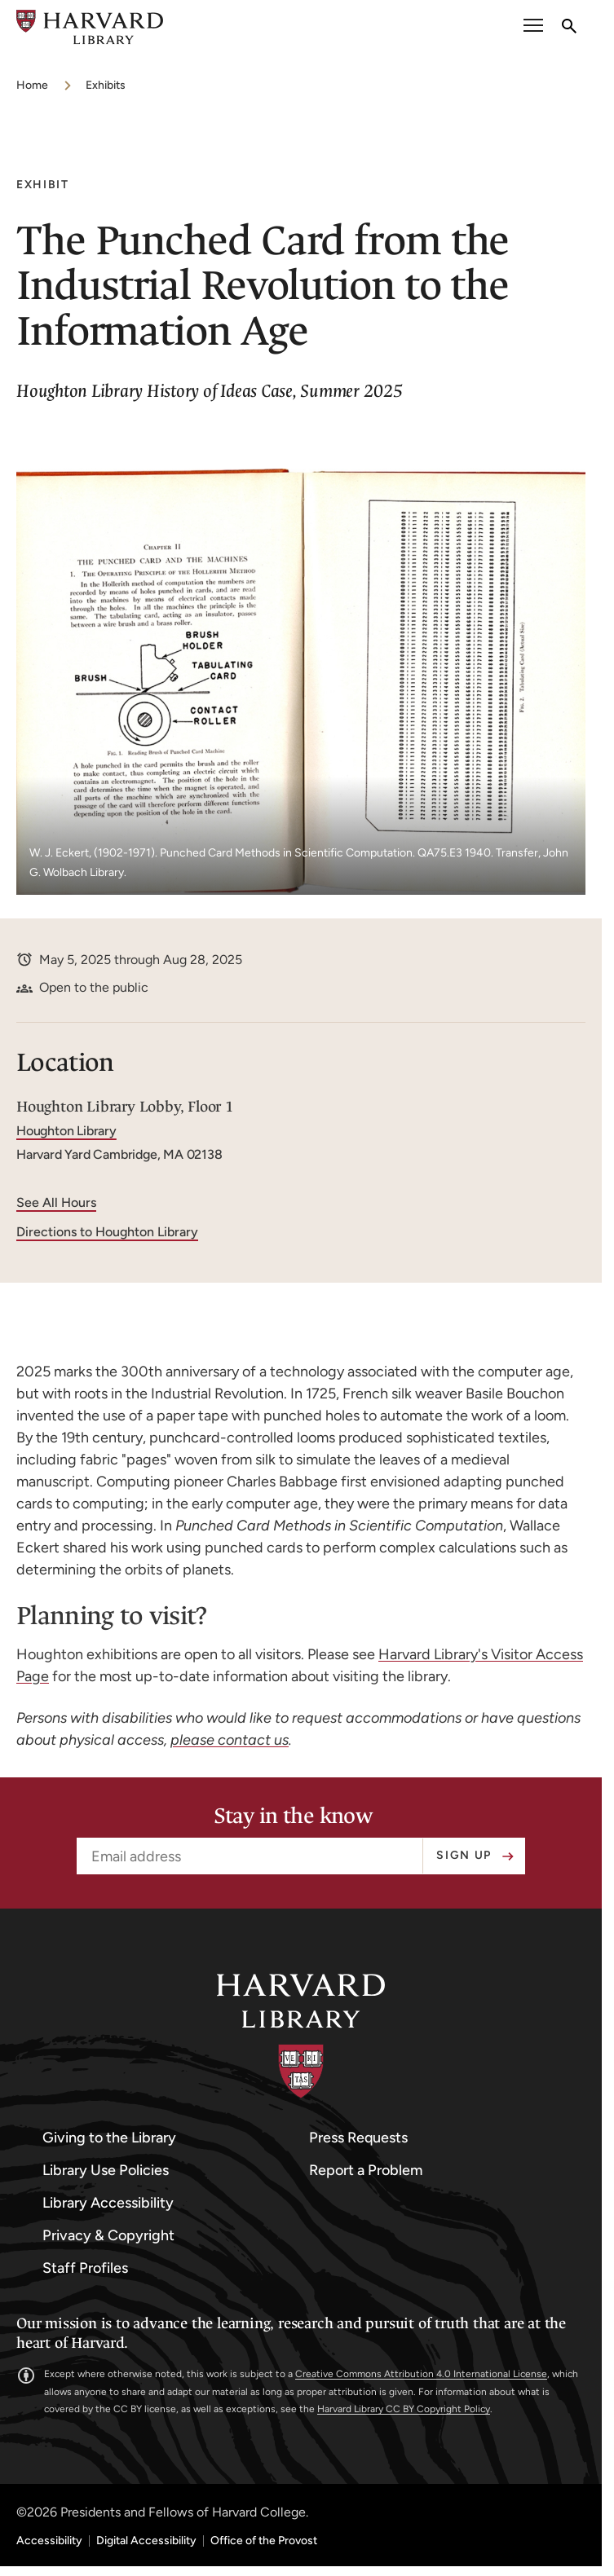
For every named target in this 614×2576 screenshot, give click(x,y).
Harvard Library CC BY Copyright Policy (403, 2409)
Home (32, 85)
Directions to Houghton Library (107, 1232)
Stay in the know (293, 1816)
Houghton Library (66, 1130)
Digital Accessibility (146, 2541)
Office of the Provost (263, 2541)
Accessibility (49, 2541)
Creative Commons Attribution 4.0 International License (421, 2374)
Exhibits (106, 85)
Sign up (464, 1855)
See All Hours (56, 1202)
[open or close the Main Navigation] (533, 27)
